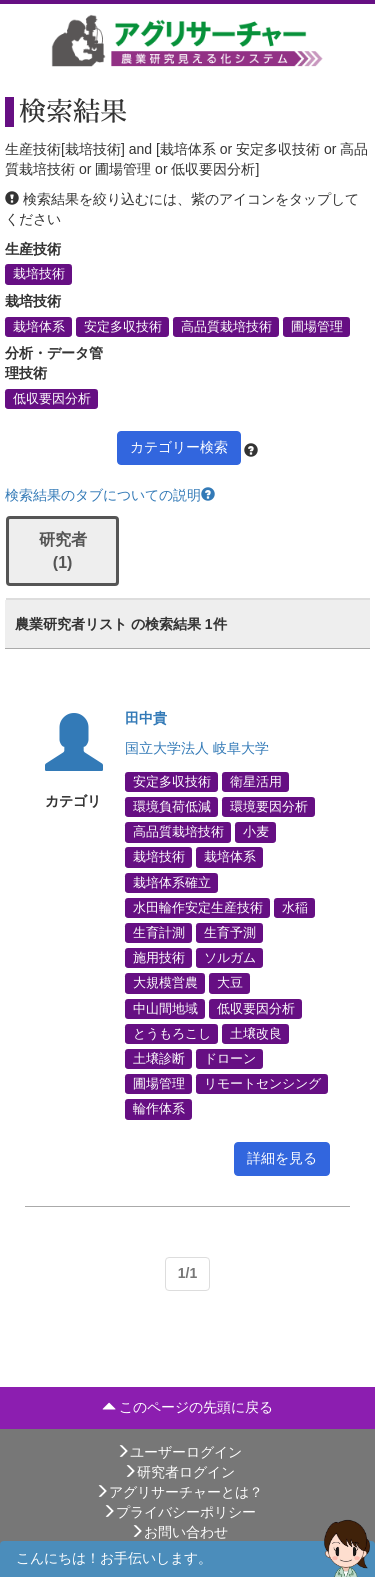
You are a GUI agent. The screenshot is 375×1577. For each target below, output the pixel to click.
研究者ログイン (179, 1472)
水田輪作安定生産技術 (198, 907)
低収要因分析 (52, 398)
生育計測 (159, 933)
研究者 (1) (63, 551)
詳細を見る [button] (282, 1158)
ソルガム (230, 958)
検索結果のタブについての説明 (110, 495)
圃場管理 (317, 326)
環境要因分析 (269, 807)
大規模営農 (165, 983)
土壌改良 (256, 1033)
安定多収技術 (123, 326)
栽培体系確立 (172, 882)
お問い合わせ (179, 1532)
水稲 (295, 907)
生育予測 (230, 933)
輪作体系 (159, 1109)
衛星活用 (256, 781)
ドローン (230, 1058)
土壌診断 (159, 1058)
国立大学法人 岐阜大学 (197, 748)
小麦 (256, 832)
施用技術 (159, 958)
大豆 (230, 983)
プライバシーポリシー (179, 1512)
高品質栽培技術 (226, 326)
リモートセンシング (262, 1084)
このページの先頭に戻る (188, 1407)
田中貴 (146, 718)
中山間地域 (165, 1008)
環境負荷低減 (172, 807)
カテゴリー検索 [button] (179, 447)
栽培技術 (39, 274)
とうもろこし (172, 1033)
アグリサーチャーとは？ (179, 1492)
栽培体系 (39, 326)
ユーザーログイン (179, 1452)
